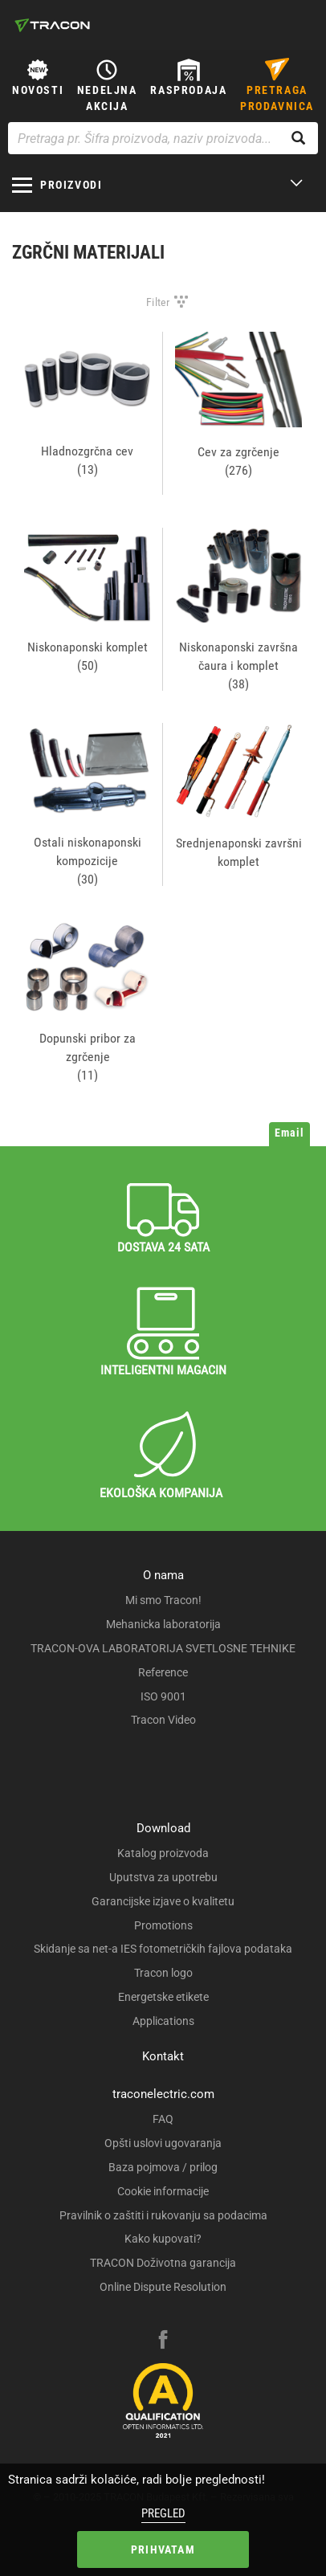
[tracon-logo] (52, 25)
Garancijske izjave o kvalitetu (163, 1901)
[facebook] (163, 2341)
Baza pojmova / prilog (163, 2167)
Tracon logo (163, 1972)
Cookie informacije (163, 2191)
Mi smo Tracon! (163, 1600)
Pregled (163, 2513)
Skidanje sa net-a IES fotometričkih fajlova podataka (163, 1948)
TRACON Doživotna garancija (163, 2262)
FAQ (163, 2119)
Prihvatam (163, 2549)
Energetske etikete (163, 1996)
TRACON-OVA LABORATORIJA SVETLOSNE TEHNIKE (163, 1648)
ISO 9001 (163, 1696)
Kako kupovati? (163, 2238)
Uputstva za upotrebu (163, 1877)
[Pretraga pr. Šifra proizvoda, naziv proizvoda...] (163, 138)
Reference (163, 1672)
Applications (163, 2021)
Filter (158, 302)
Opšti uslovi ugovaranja (163, 2143)
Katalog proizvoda (163, 1853)
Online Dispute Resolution (163, 2286)
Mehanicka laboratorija (163, 1624)
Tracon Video (163, 1719)
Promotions (163, 1925)
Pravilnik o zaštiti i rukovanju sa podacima (163, 2215)
